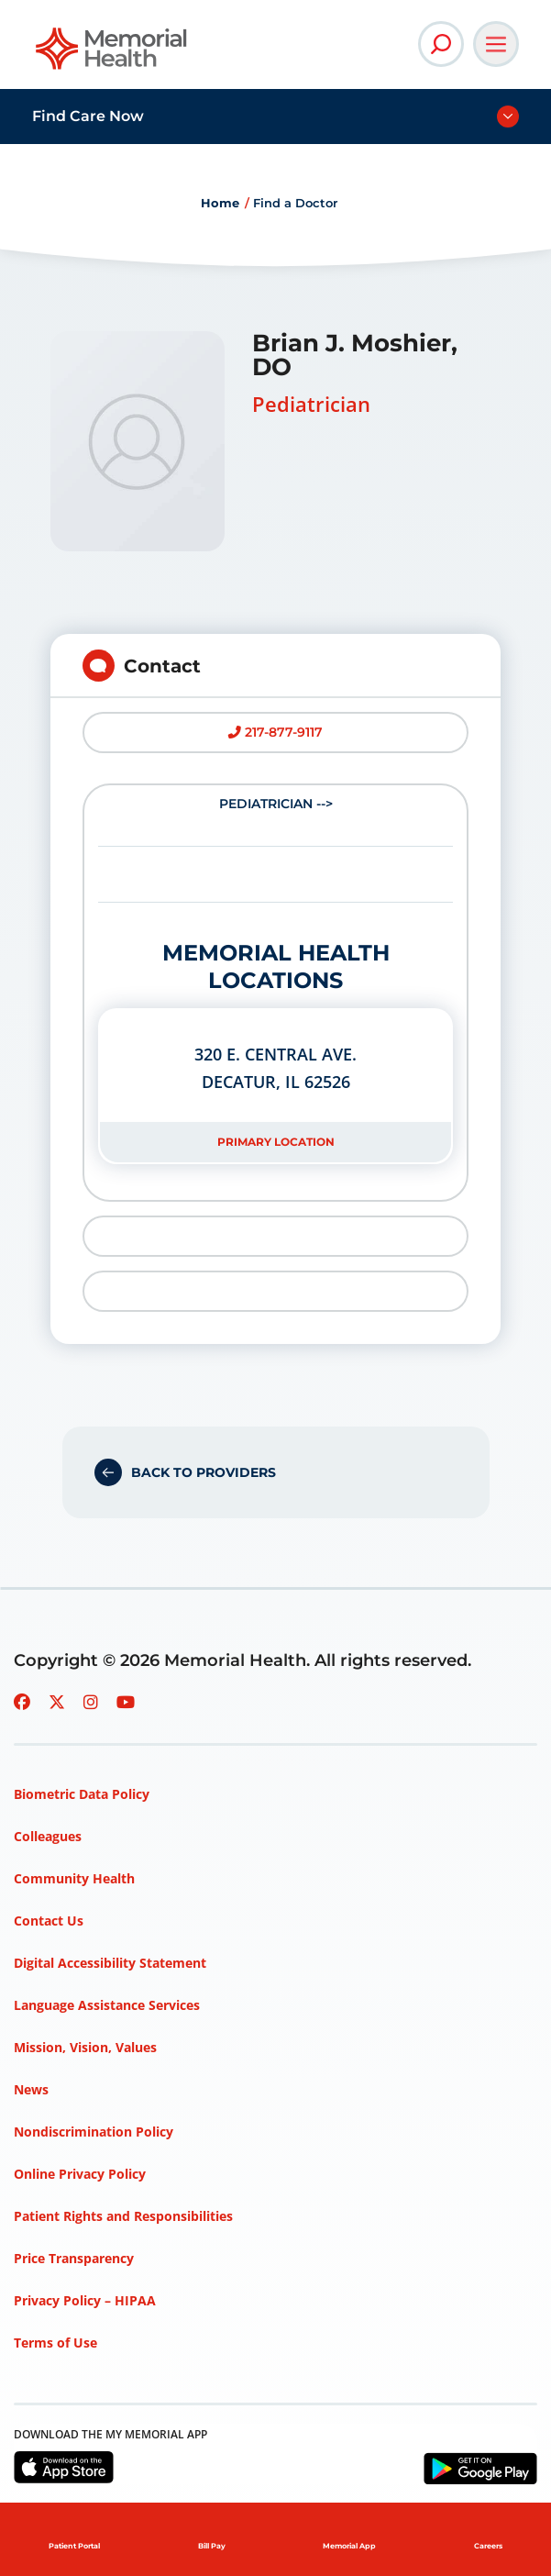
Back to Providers (203, 1472)
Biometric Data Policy (81, 1794)
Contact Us (48, 1920)
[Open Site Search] (441, 44)
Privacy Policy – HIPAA (85, 2300)
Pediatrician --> (275, 979)
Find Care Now (88, 116)
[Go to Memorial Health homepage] (112, 54)
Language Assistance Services (107, 2005)
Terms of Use (55, 2342)
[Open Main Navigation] (496, 44)
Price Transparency (74, 2258)
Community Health (74, 1878)
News (31, 2089)
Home (220, 202)
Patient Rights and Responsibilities (123, 2216)
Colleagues (48, 1836)
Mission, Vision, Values (85, 2047)
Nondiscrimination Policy (93, 2131)
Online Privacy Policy (80, 2173)
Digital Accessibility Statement (110, 1962)
